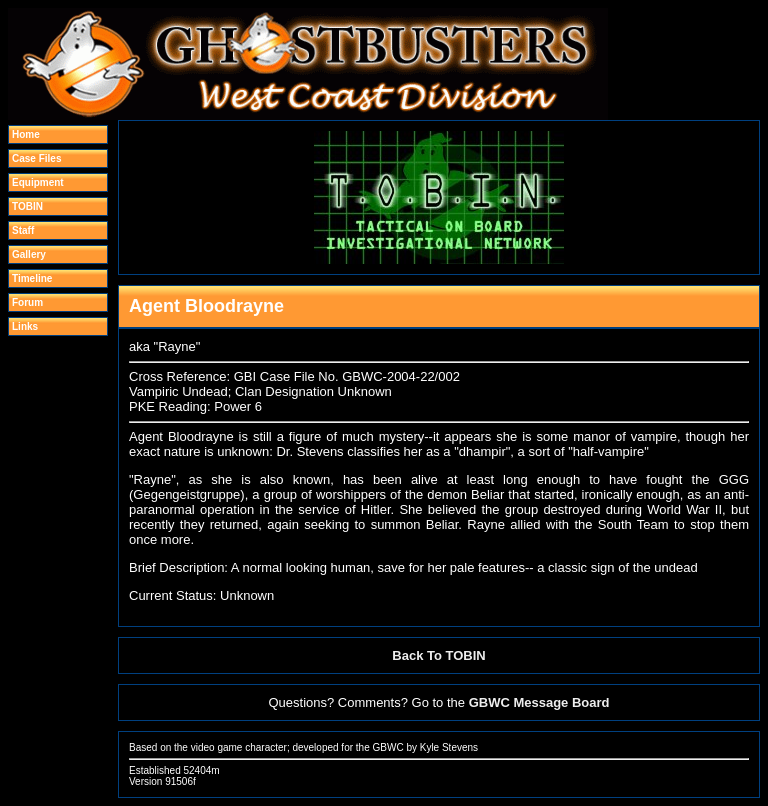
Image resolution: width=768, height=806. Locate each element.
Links (25, 326)
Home (26, 134)
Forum (27, 302)
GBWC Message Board (539, 702)
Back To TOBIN (438, 655)
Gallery (29, 254)
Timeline (32, 278)
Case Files (36, 158)
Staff (23, 230)
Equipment (38, 182)
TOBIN (27, 206)
